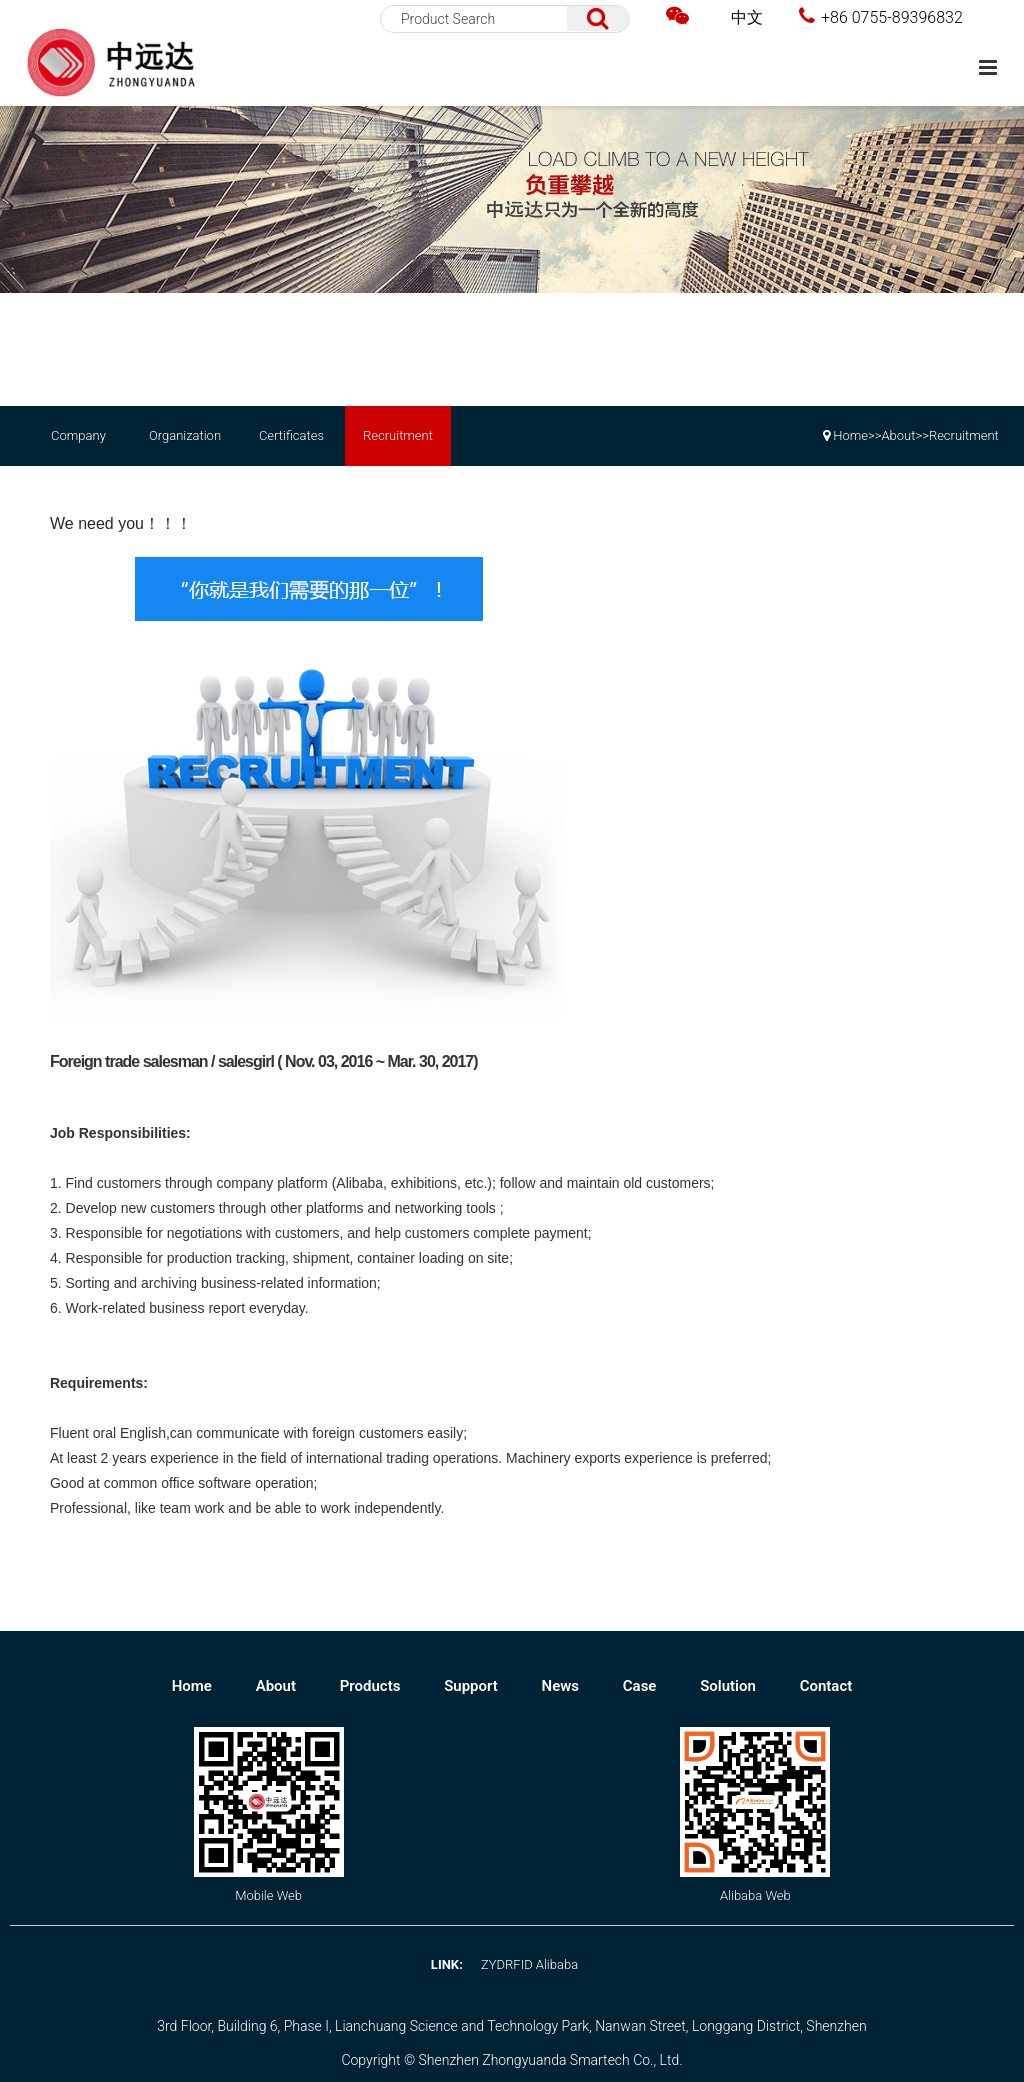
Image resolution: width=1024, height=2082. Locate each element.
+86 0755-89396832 (881, 16)
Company (78, 435)
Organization (185, 435)
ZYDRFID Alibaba (529, 1964)
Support (472, 1686)
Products (372, 1686)
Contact (826, 1686)
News (562, 1686)
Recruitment (398, 435)
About (898, 435)
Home (850, 435)
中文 (747, 17)
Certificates (291, 435)
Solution (729, 1686)
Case (641, 1686)
